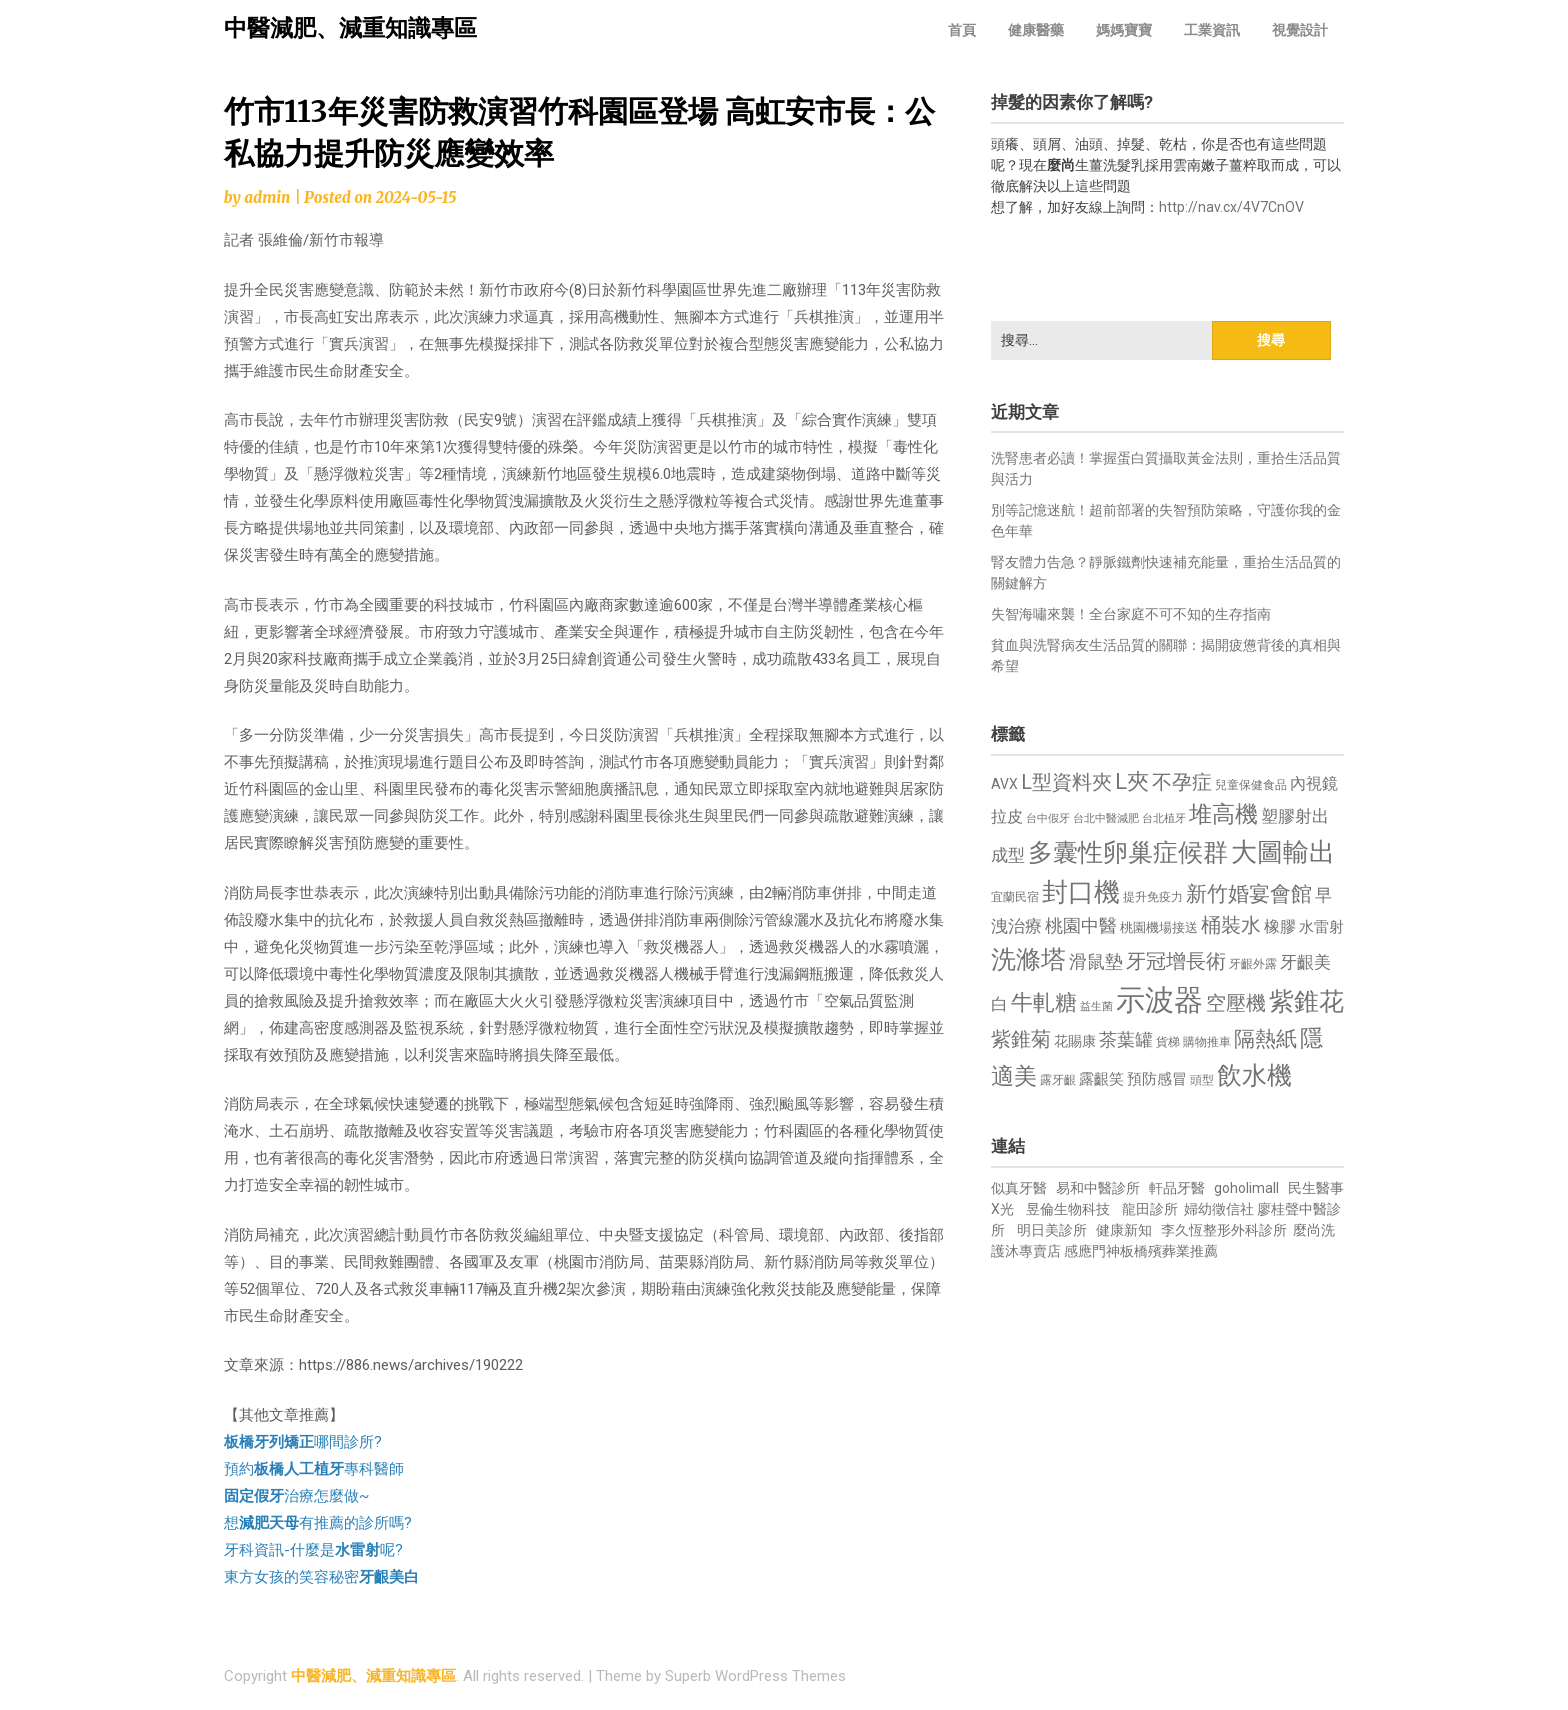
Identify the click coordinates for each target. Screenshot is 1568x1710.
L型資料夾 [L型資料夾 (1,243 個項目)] (1066, 782)
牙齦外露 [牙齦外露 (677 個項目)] (1253, 963)
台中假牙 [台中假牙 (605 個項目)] (1048, 818)
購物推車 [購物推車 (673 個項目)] (1207, 1041)
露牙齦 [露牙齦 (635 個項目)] (1058, 1080)
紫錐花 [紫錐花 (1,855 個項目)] (1306, 1001)
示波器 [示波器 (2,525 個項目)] (1159, 1000)
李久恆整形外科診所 (1225, 1230)
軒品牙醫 (1177, 1188)
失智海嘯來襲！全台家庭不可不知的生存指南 (1131, 614)
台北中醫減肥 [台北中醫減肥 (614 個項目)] (1106, 818)
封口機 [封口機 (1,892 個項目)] (1081, 892)
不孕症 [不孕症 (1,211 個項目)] (1182, 782)
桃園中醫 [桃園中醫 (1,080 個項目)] (1081, 925)
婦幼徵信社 (1220, 1209)
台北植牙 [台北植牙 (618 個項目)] (1164, 818)
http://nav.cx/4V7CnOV (1231, 207)
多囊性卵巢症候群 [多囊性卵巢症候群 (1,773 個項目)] (1128, 852)
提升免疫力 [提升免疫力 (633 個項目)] (1153, 897)
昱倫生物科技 (1068, 1209)
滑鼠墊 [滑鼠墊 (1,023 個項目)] (1096, 962)
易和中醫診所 (1098, 1188)
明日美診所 (1050, 1230)
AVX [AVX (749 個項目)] (1004, 784)
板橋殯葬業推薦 (1169, 1251)
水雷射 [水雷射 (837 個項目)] (1321, 927)
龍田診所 (1150, 1209)
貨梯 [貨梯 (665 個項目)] (1168, 1042)
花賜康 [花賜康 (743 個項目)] (1075, 1041)
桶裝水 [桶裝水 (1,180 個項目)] (1231, 925)
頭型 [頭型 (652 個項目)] (1202, 1080)
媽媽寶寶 (1124, 30)
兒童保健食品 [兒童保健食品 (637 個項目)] (1251, 785)
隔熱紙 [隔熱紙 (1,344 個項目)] (1265, 1038)
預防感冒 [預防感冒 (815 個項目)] (1157, 1079)
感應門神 (1092, 1251)
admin (267, 197)
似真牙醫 (1019, 1188)
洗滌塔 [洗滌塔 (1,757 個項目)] (1028, 959)
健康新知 (1124, 1230)
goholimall (1246, 1188)
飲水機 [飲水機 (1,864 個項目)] (1254, 1075)
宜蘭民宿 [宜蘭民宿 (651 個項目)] (1015, 897)
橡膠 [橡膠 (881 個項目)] (1280, 926)
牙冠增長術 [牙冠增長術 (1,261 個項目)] (1176, 961)
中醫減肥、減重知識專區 (350, 28)
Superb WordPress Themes (755, 1676)
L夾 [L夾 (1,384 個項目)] (1132, 781)
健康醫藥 (1036, 30)
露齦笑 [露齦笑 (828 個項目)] (1101, 1079)
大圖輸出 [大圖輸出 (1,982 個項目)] (1283, 852)
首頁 (962, 30)
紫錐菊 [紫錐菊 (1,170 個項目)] (1021, 1039)
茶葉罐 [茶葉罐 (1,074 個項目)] (1126, 1039)
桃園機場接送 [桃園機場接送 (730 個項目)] (1159, 927)
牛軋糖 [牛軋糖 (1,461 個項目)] (1044, 1002)
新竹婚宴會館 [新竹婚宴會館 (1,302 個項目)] (1249, 894)
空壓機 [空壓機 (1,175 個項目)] (1236, 1003)
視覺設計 (1300, 30)
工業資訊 (1212, 30)
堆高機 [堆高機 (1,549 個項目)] (1223, 814)
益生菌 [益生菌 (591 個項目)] (1096, 1006)
